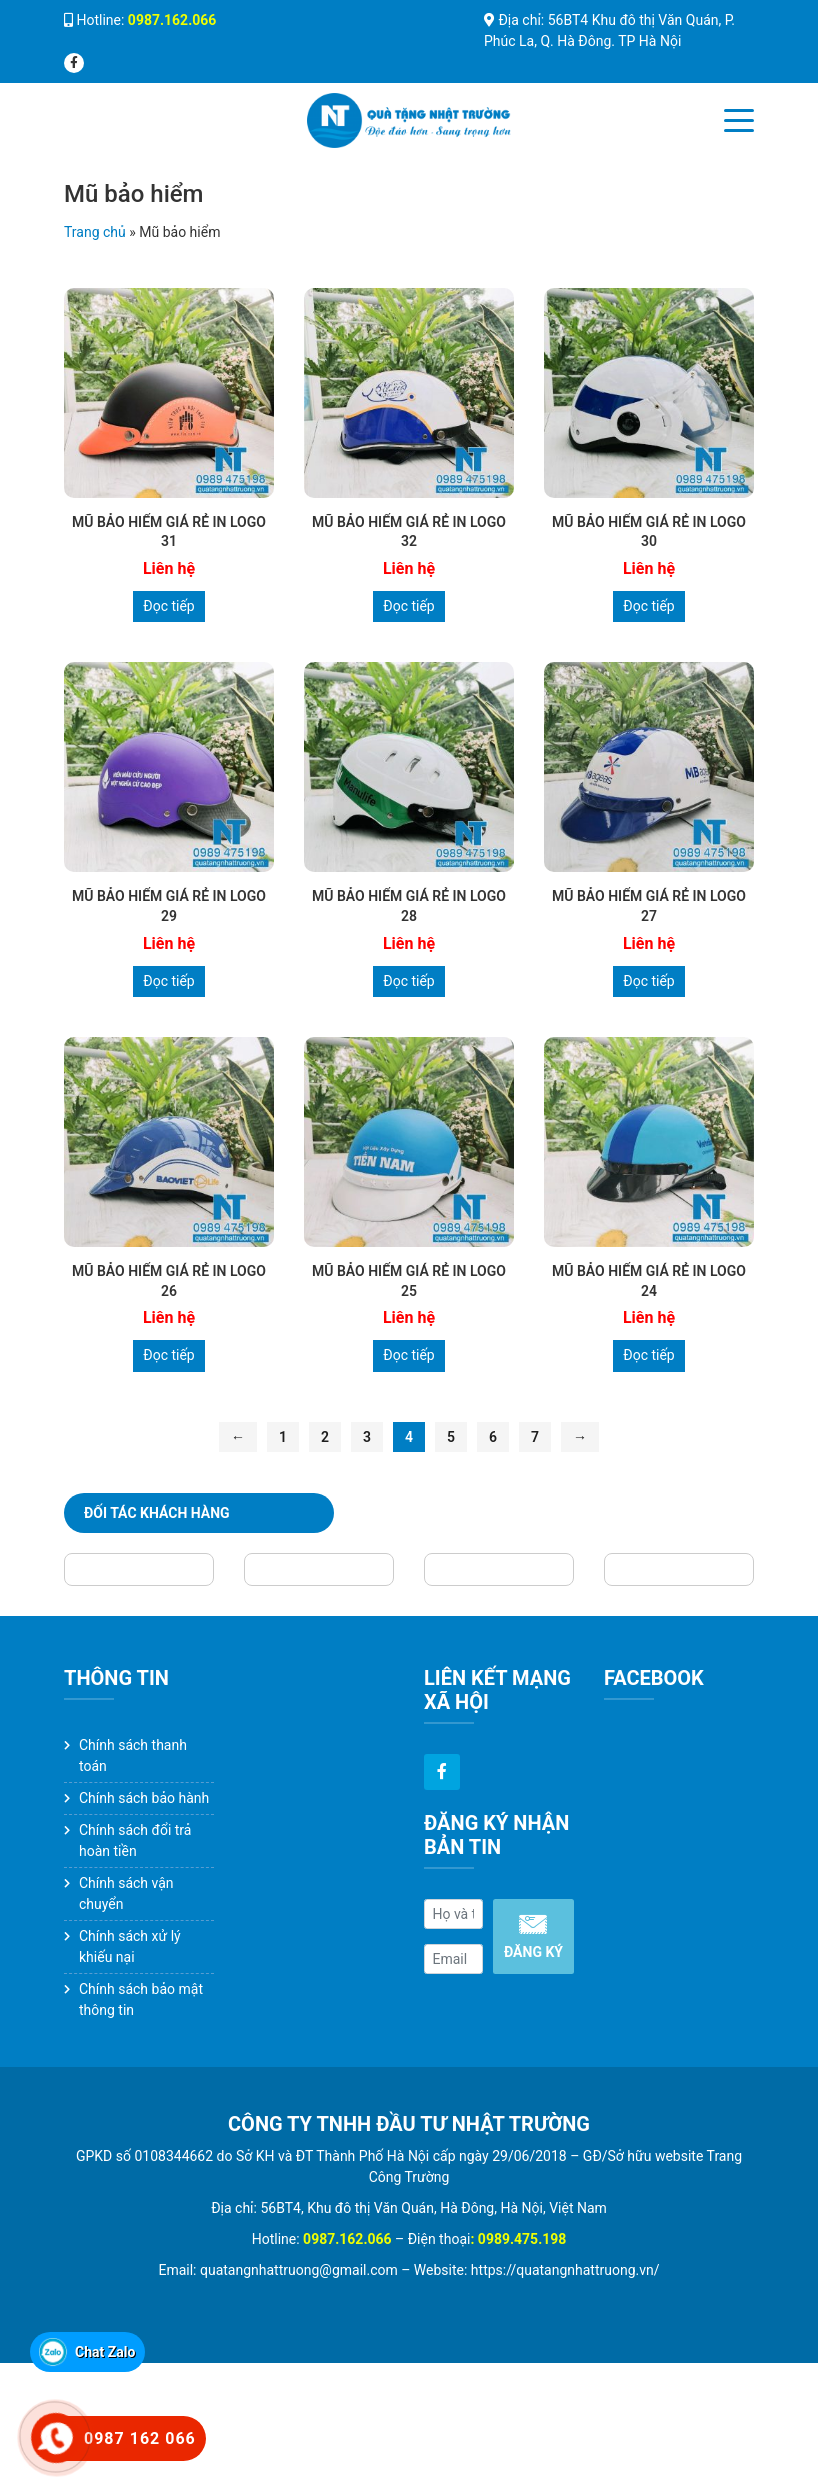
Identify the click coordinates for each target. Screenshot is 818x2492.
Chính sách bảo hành (144, 1798)
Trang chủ (95, 232)
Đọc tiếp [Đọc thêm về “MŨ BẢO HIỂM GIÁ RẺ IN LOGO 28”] (408, 981)
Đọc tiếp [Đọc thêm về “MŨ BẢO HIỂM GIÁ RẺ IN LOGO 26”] (168, 1355)
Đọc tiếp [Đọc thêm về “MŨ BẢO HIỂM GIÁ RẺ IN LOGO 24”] (648, 1355)
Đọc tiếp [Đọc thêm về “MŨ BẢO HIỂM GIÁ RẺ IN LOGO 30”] (648, 606)
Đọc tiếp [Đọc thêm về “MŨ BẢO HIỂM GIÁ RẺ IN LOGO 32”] (408, 606)
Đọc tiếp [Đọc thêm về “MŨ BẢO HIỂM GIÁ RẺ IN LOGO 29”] (168, 981)
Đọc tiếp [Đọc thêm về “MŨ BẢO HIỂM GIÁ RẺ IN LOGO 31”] (168, 606)
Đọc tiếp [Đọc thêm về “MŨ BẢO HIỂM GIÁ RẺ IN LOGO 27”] (648, 981)
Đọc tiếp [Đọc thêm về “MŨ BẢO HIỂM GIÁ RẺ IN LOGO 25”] (408, 1355)
